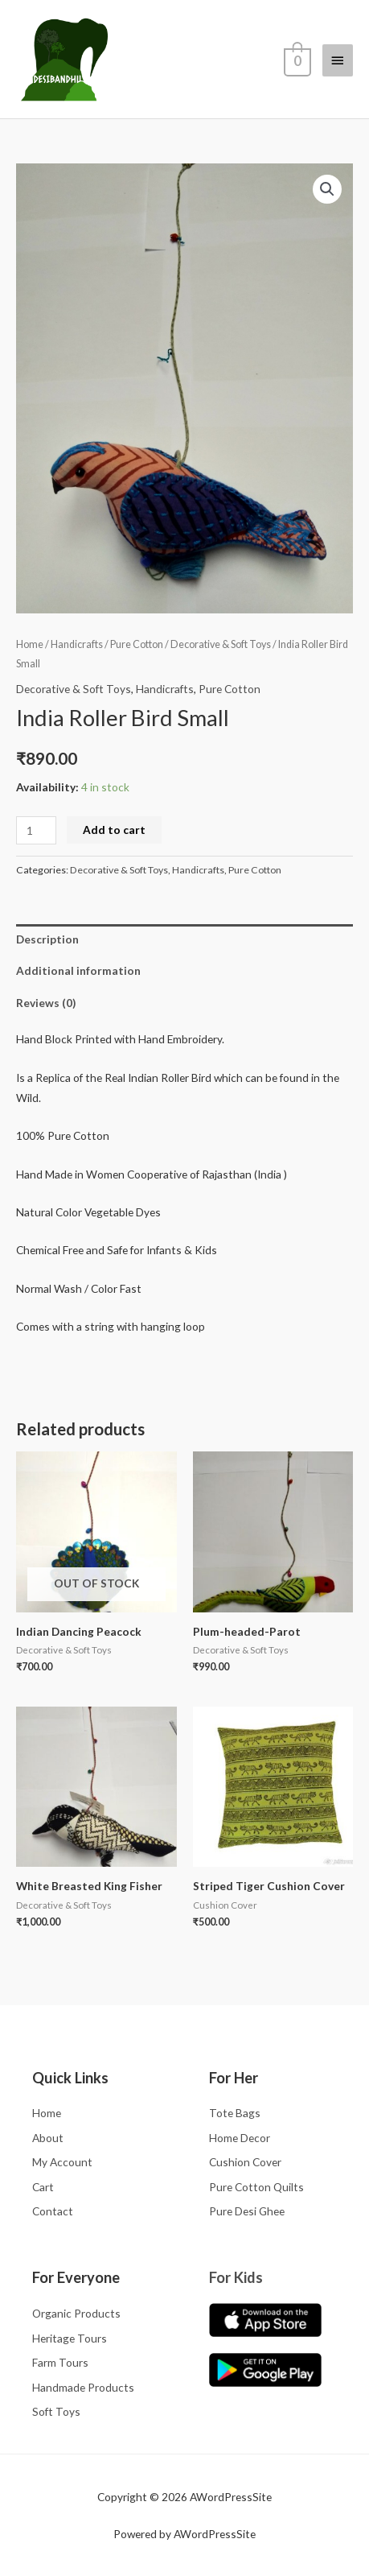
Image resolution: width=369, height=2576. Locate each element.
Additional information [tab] (78, 970)
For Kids (236, 2277)
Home (29, 644)
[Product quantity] (36, 830)
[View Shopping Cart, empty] (296, 59)
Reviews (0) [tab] (46, 1002)
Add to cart (114, 829)
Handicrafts (77, 644)
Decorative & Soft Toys (220, 644)
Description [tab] (47, 939)
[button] (327, 189)
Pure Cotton (136, 644)
